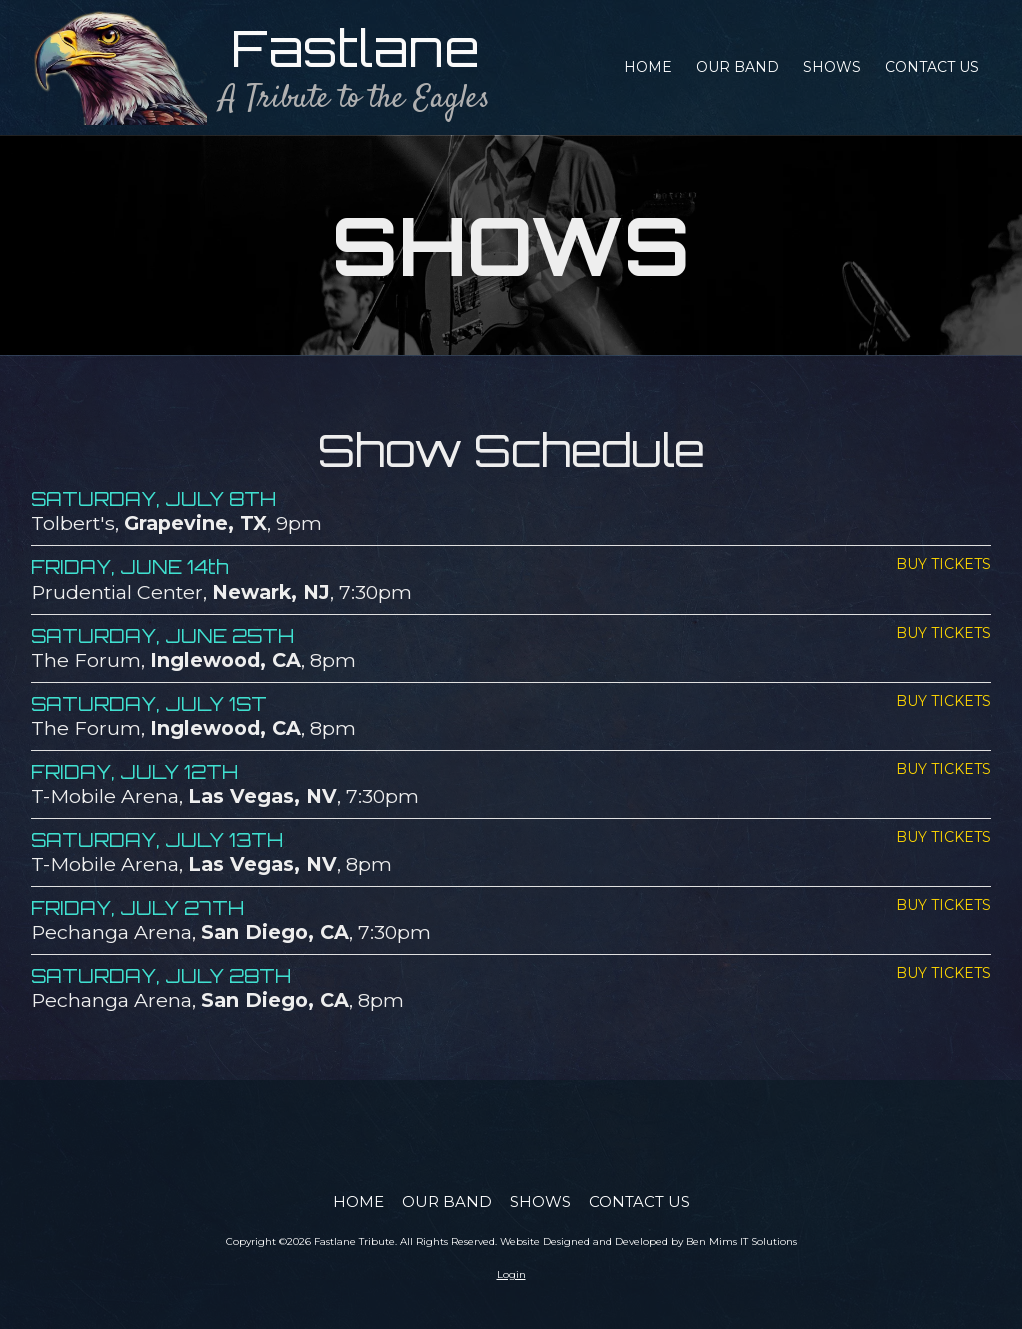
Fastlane (355, 47)
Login (511, 1274)
